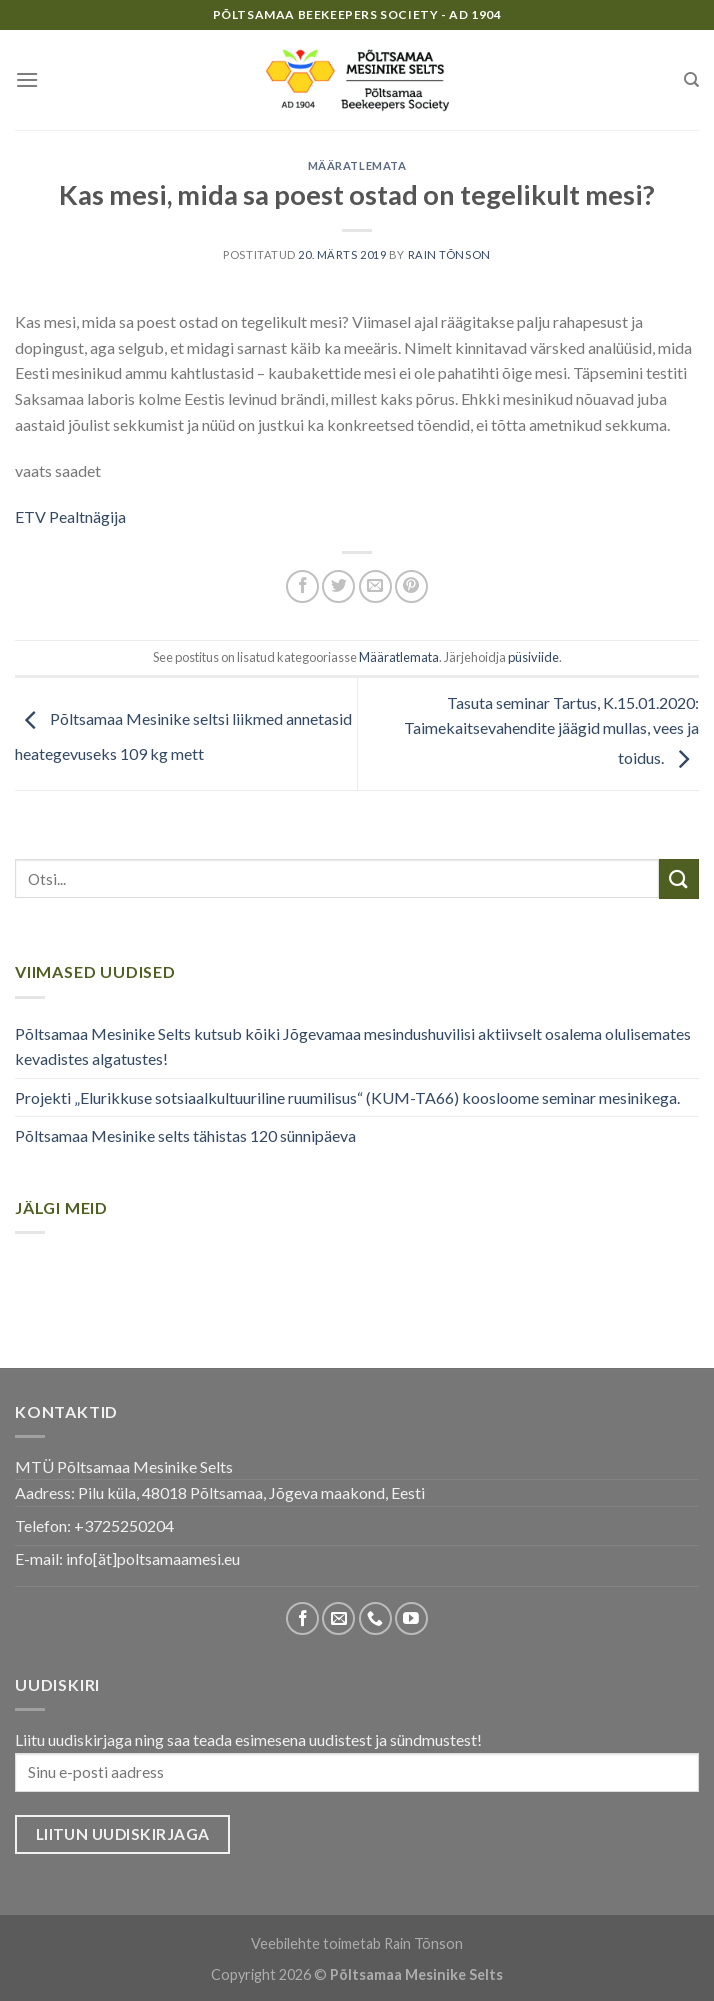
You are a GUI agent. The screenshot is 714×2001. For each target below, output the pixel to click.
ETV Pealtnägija (70, 516)
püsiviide (533, 657)
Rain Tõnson (449, 254)
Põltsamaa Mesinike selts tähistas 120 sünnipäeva (185, 1135)
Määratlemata (357, 165)
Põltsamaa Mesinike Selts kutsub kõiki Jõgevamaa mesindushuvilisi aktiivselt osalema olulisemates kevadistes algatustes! (353, 1046)
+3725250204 (124, 1525)
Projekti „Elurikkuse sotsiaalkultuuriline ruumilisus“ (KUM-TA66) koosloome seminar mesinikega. (347, 1097)
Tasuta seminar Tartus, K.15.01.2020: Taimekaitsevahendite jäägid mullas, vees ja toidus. (551, 730)
